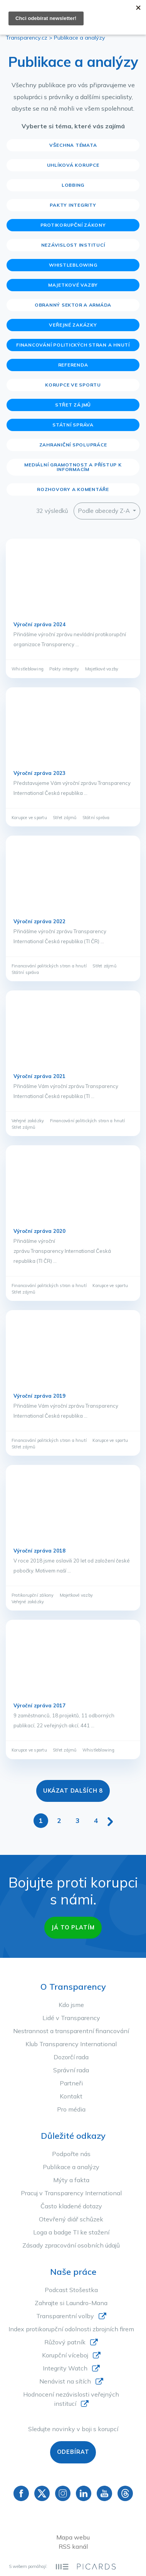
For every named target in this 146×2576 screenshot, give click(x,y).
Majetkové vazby (73, 285)
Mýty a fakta (71, 2180)
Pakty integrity (73, 205)
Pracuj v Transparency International (71, 2193)
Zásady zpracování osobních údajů (71, 2245)
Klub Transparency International (71, 2044)
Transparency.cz (26, 37)
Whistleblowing (73, 265)
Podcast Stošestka (71, 2290)
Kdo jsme (71, 2005)
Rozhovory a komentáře (73, 489)
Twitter (42, 2493)
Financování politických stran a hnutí (73, 345)
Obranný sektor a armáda (73, 305)
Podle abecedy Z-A (104, 510)
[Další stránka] (110, 1820)
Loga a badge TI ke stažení (71, 2232)
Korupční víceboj (65, 2355)
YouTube (104, 2493)
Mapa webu (73, 2537)
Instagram (62, 2493)
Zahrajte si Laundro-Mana (71, 2303)
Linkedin (83, 2493)
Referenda (73, 365)
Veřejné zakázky (73, 325)
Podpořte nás (71, 2154)
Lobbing (73, 185)
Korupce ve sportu (73, 385)
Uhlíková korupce (73, 165)
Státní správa (73, 425)
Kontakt (71, 2096)
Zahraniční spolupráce (73, 445)
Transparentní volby (65, 2316)
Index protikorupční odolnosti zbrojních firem (71, 2329)
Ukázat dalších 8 (73, 1790)
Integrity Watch (65, 2368)
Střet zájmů (73, 405)
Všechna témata (73, 145)
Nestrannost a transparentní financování (71, 2031)
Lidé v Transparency (71, 2018)
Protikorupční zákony (73, 225)
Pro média (71, 2109)
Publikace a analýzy (71, 2167)
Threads (125, 2493)
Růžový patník (65, 2342)
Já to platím (72, 1927)
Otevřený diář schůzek (71, 2219)
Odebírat (73, 2451)
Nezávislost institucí (73, 245)
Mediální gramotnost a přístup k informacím (72, 467)
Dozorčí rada (71, 2057)
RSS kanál (73, 2546)
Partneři (71, 2083)
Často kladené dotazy (71, 2206)
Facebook (21, 2493)
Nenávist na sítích (65, 2381)
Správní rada (71, 2070)
